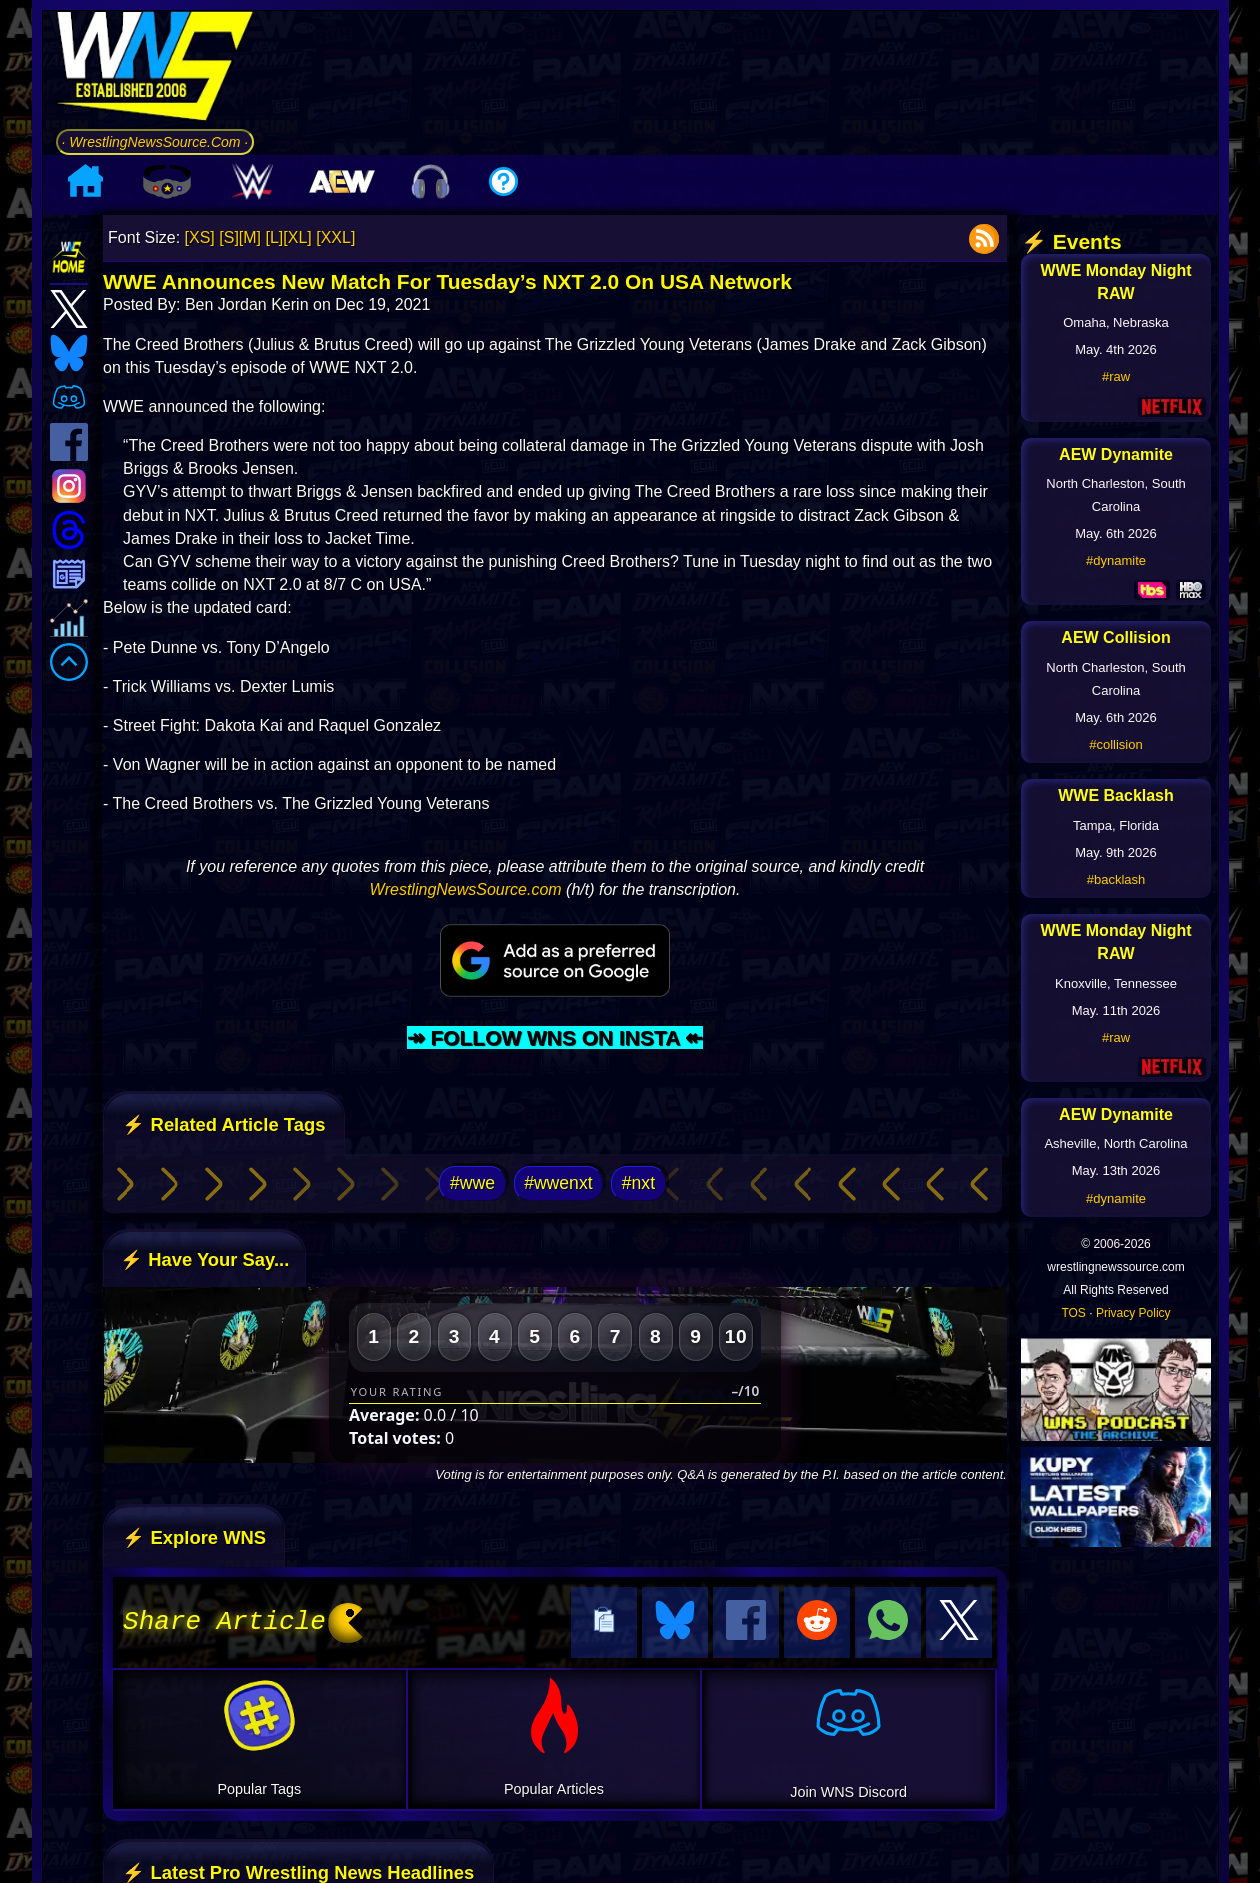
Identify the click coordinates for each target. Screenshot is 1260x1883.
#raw (1116, 376)
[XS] (200, 237)
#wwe (472, 1183)
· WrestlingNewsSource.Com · (155, 142)
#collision (1115, 744)
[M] (250, 237)
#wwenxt (558, 1183)
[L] (275, 237)
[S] (229, 237)
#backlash (1116, 879)
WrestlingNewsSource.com (466, 889)
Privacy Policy (1133, 1313)
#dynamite (1116, 560)
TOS (1073, 1313)
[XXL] (335, 237)
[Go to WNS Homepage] (155, 69)
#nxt (638, 1183)
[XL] (297, 237)
